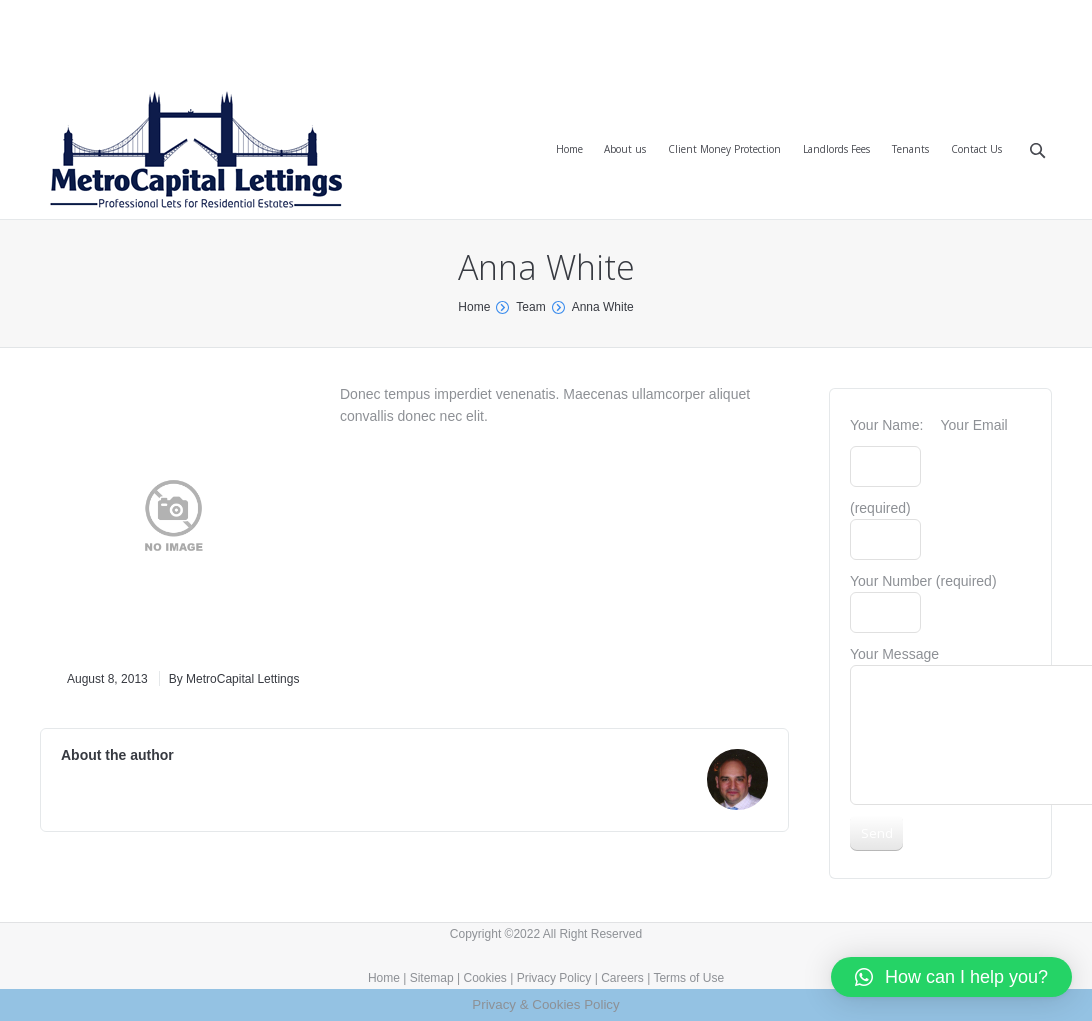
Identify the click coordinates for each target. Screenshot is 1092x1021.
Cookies (485, 978)
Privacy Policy (554, 978)
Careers (622, 978)
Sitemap (432, 978)
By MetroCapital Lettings (234, 679)
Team (530, 307)
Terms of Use (688, 978)
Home (474, 307)
